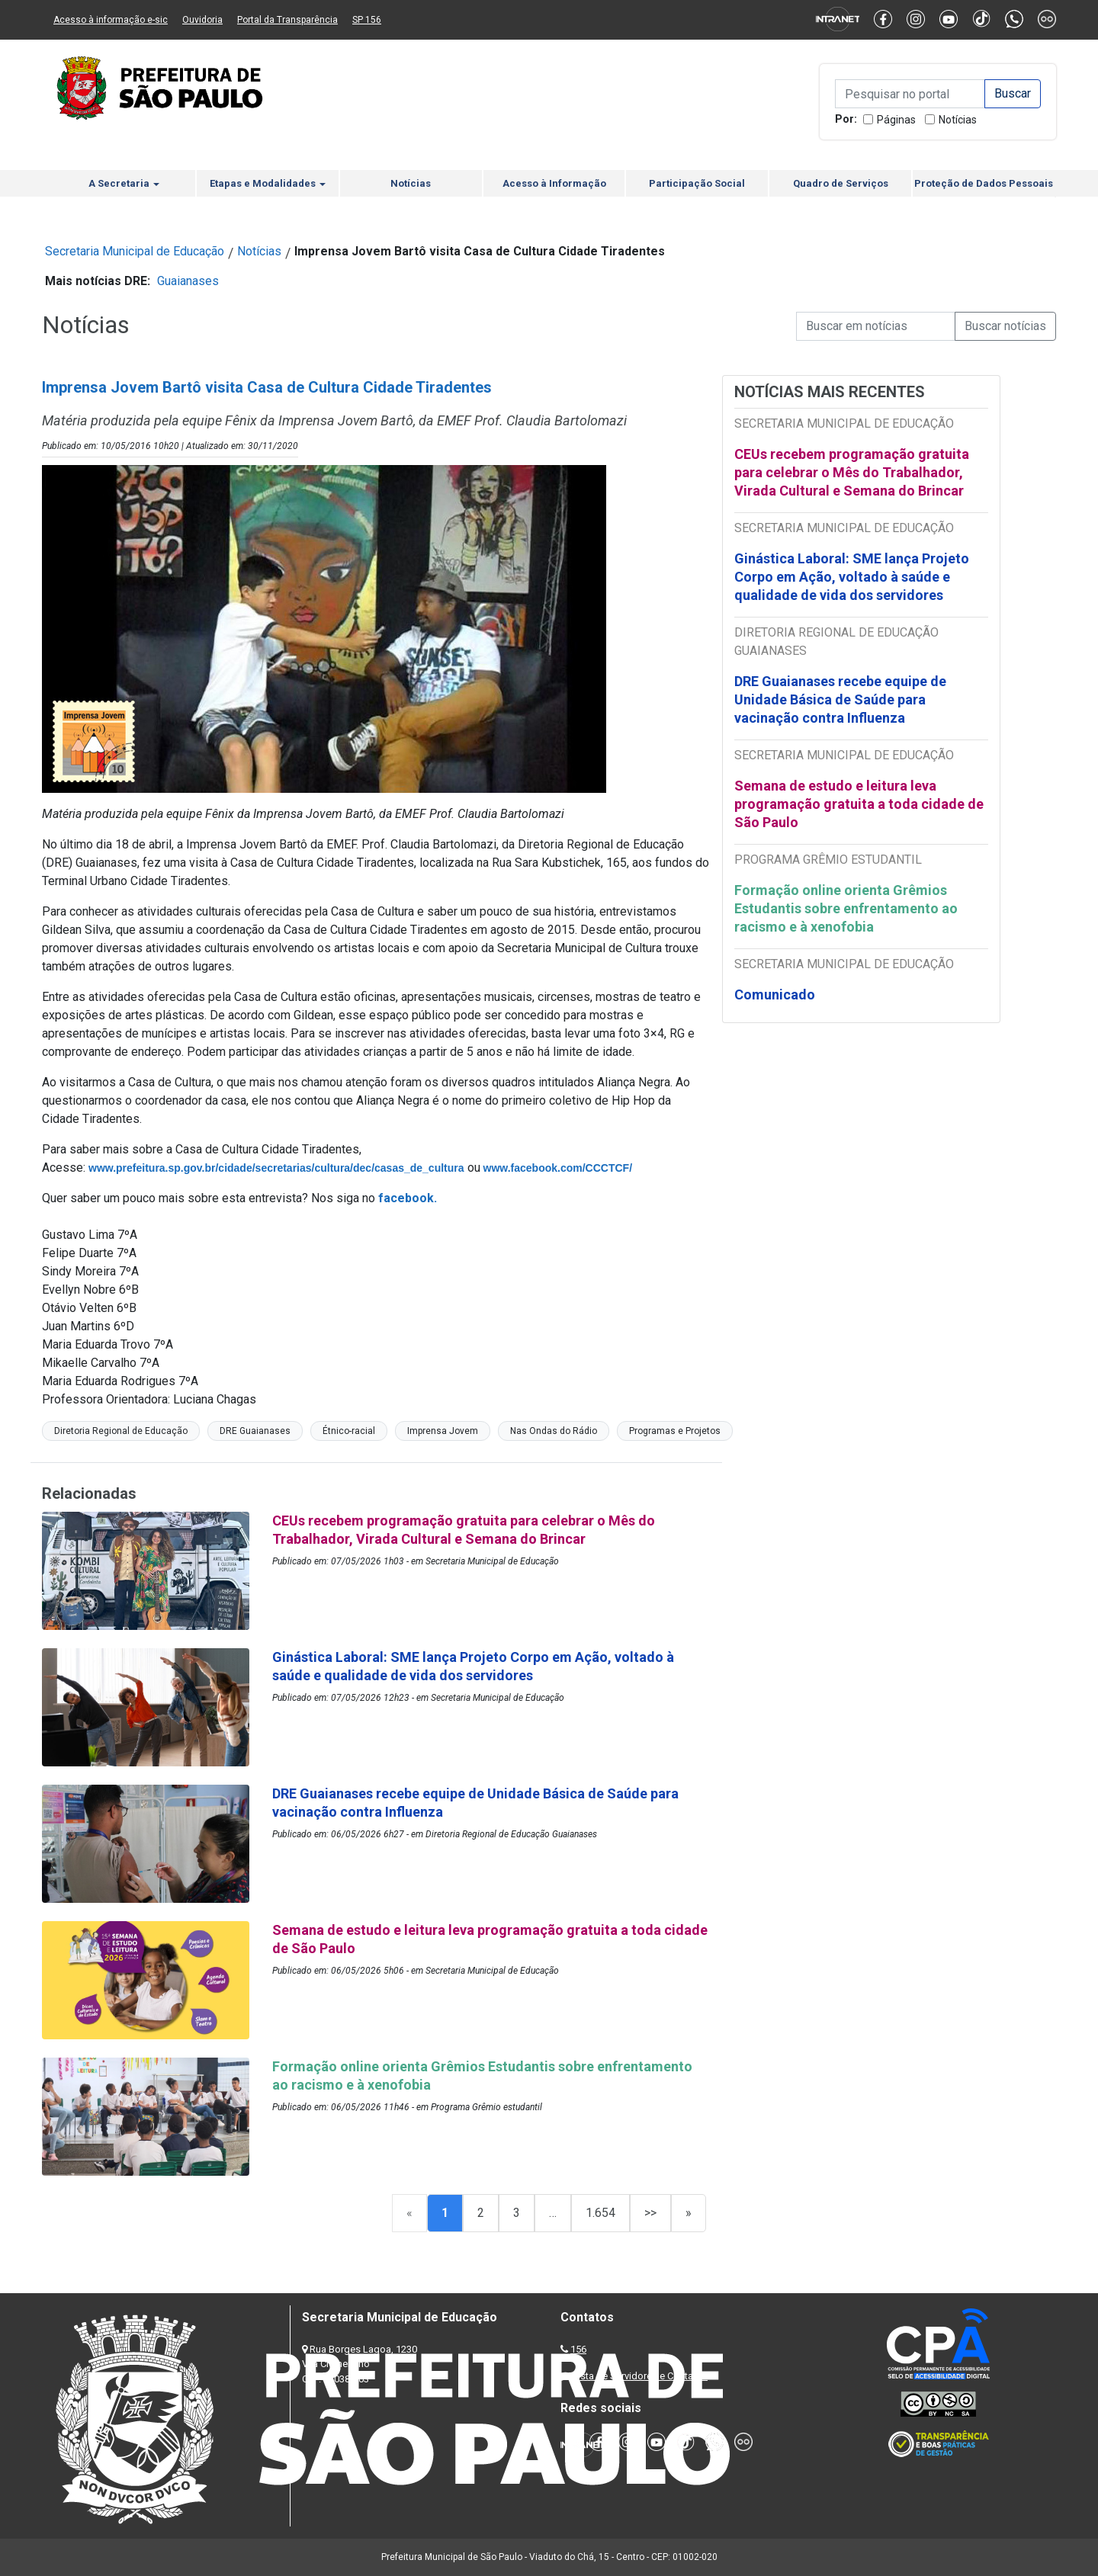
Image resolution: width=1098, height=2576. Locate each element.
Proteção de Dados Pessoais (983, 183)
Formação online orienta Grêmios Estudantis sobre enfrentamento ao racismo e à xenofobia (846, 908)
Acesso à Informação (554, 183)
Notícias (958, 119)
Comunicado (774, 994)
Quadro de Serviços (840, 183)
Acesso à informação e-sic (110, 19)
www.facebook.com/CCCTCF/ (558, 1168)
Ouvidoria (202, 19)
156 (578, 2349)
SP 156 (366, 19)
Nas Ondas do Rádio (553, 1431)
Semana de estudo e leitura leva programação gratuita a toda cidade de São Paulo (859, 804)
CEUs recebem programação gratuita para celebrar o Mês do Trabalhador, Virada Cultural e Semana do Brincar (851, 472)
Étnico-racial (349, 1431)
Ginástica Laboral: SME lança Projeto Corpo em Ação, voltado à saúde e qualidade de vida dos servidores (851, 576)
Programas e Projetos (675, 1431)
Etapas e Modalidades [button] (268, 183)
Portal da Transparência (287, 19)
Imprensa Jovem (442, 1431)
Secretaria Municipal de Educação (134, 251)
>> (650, 2212)
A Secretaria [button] (123, 183)
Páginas (896, 119)
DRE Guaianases (255, 1431)
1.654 (600, 2212)
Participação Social (697, 183)
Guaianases (188, 281)
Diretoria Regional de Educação (121, 1431)
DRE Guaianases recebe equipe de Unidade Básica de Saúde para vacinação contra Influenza (840, 699)
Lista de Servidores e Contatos (640, 2376)
